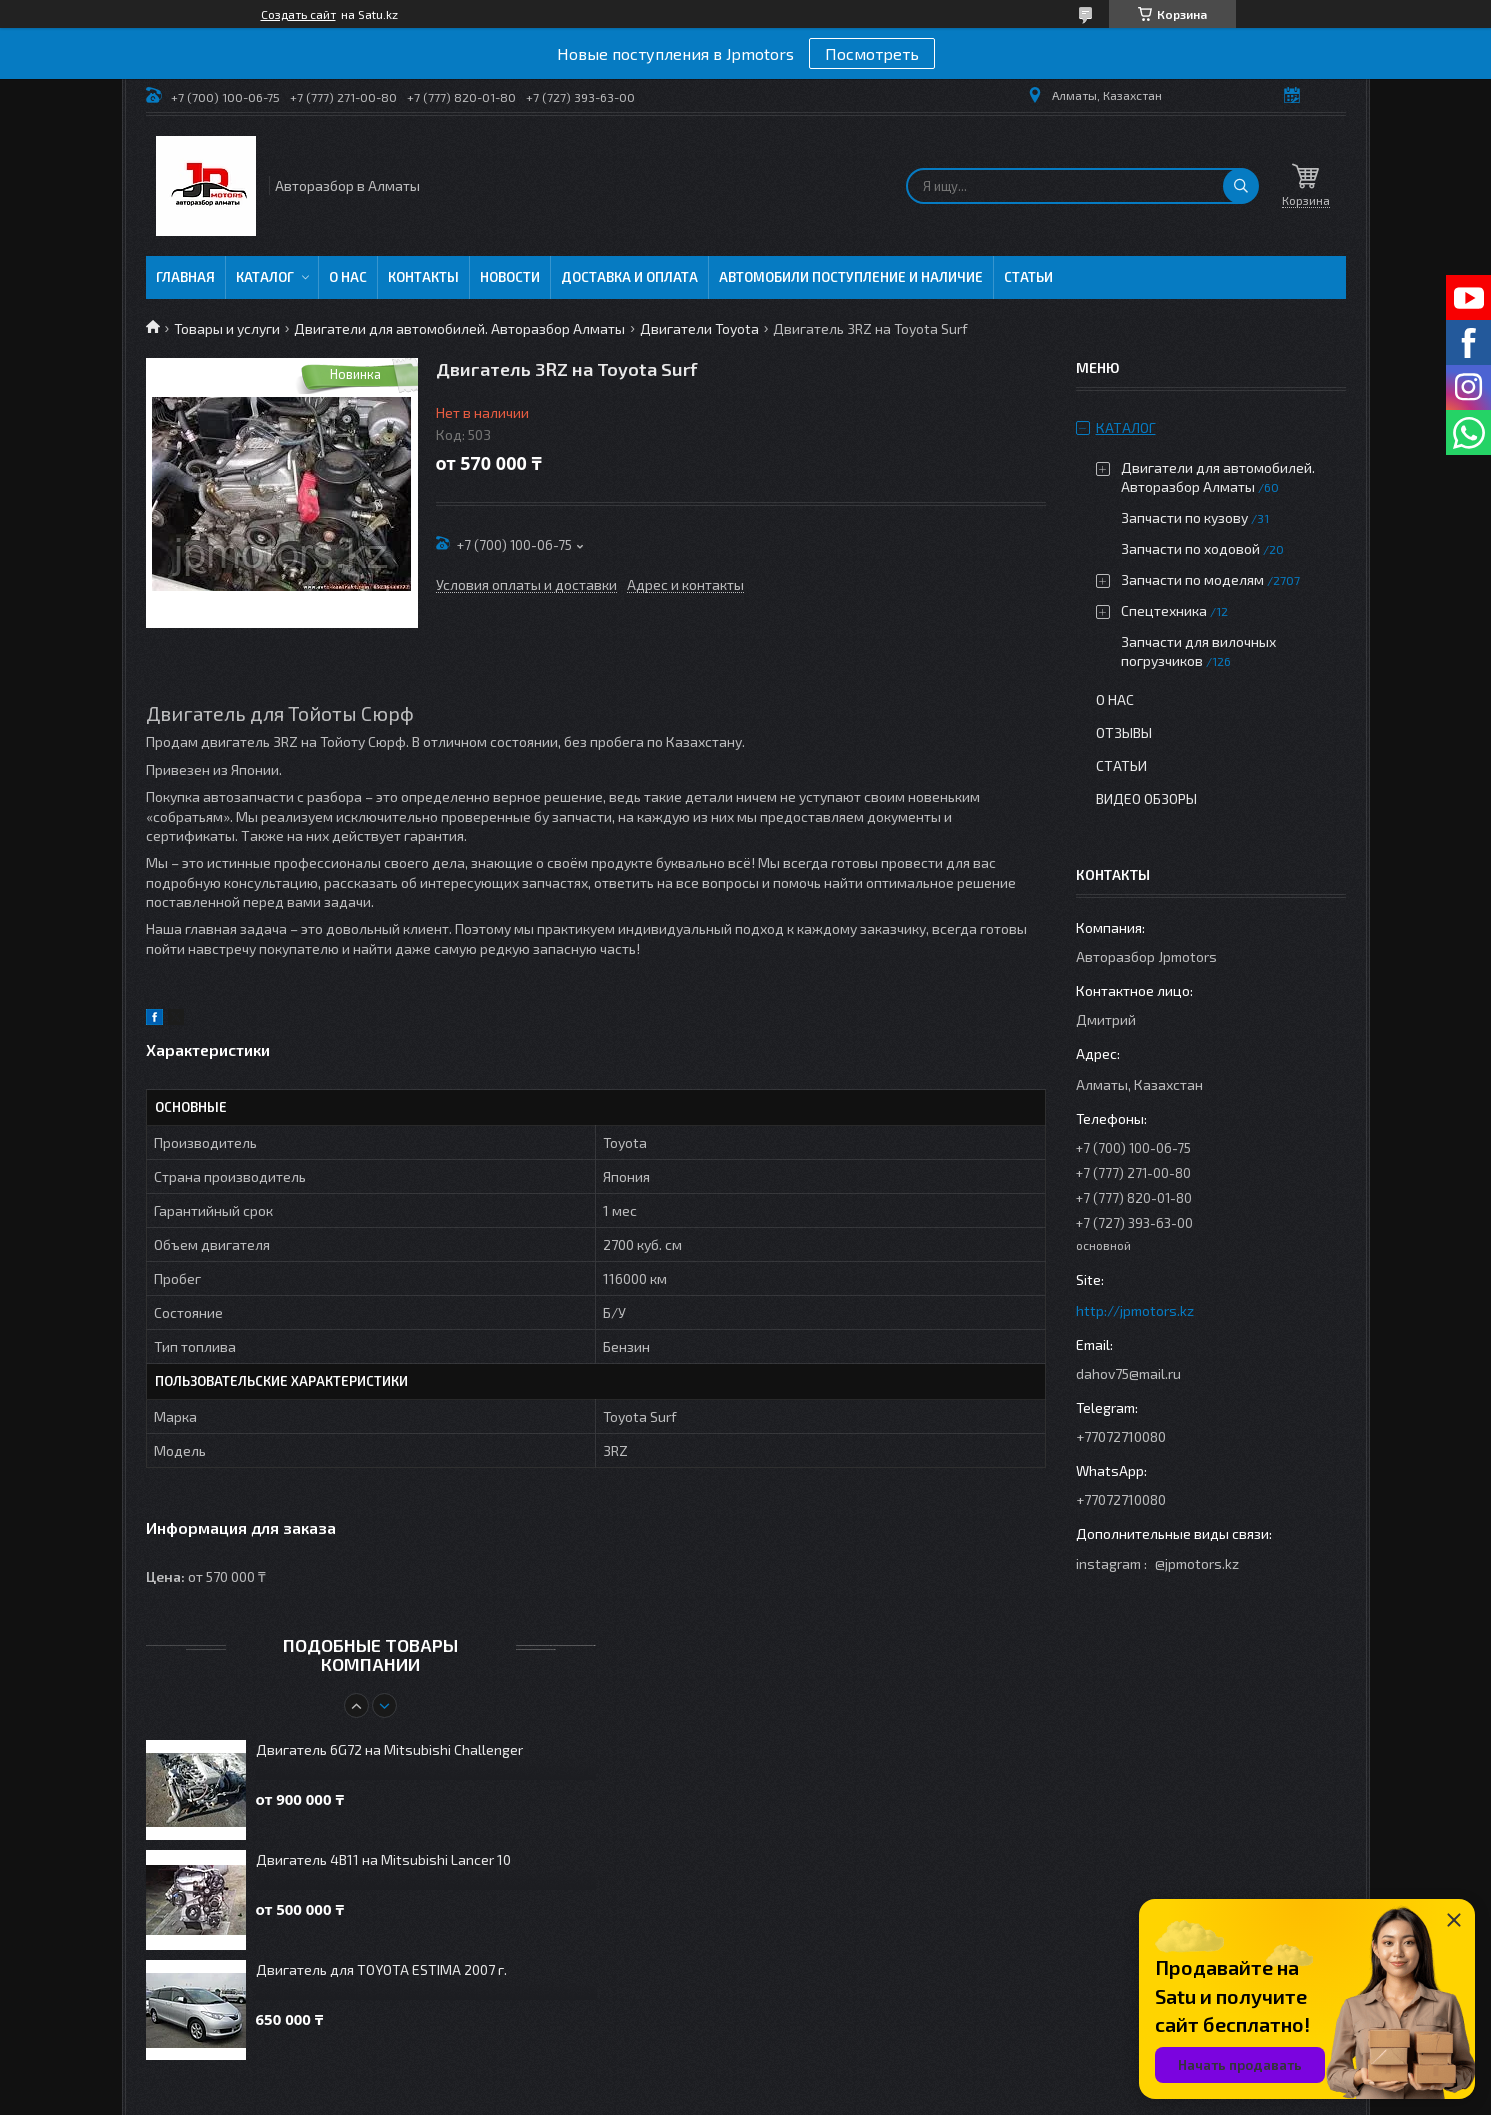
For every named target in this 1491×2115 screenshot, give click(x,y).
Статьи (1028, 277)
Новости (510, 277)
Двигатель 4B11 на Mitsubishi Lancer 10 (383, 1859)
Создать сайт (298, 14)
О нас (348, 277)
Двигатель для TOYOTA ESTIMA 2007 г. (381, 1969)
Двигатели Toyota (699, 328)
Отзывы (1124, 732)
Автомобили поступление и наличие (851, 277)
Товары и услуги (227, 328)
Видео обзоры (1146, 798)
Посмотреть (872, 53)
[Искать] (1241, 186)
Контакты (423, 277)
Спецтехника (1164, 610)
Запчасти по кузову (1184, 517)
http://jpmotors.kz (1135, 1310)
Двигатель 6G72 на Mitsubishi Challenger (389, 1749)
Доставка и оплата (629, 277)
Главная (185, 277)
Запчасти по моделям (1192, 579)
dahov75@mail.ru (1128, 1373)
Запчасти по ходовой (1190, 548)
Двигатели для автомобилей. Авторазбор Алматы (459, 328)
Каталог (265, 277)
